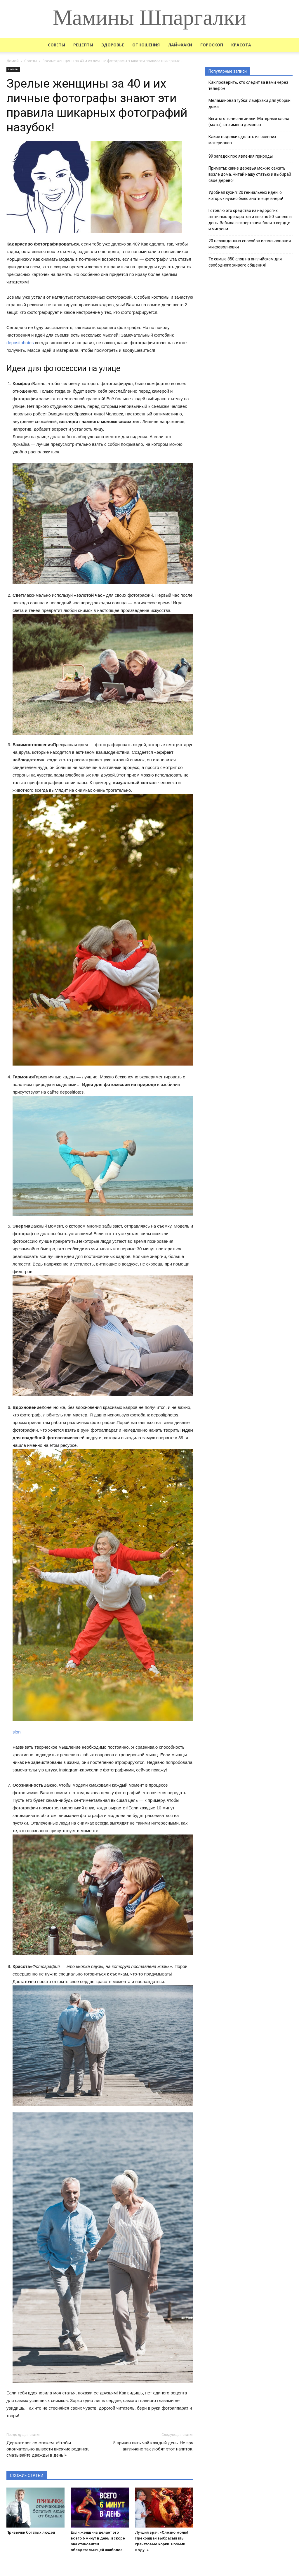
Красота (241, 45)
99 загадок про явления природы (240, 156)
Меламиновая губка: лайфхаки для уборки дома (249, 103)
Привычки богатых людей (30, 2532)
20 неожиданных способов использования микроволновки (249, 244)
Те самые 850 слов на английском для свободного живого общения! (245, 262)
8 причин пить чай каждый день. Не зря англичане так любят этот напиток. (153, 2446)
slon (17, 1731)
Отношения (146, 45)
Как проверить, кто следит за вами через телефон (248, 85)
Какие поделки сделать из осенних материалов (242, 139)
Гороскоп (211, 45)
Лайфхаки (180, 45)
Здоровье (112, 45)
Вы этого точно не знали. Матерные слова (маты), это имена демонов (248, 121)
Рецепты (83, 45)
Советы (56, 45)
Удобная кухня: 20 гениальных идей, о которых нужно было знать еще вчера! (245, 195)
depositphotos (20, 342)
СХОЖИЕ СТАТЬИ (26, 2475)
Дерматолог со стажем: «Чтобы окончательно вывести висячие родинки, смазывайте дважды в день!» (47, 2449)
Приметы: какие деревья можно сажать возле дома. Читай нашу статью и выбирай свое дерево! (249, 174)
